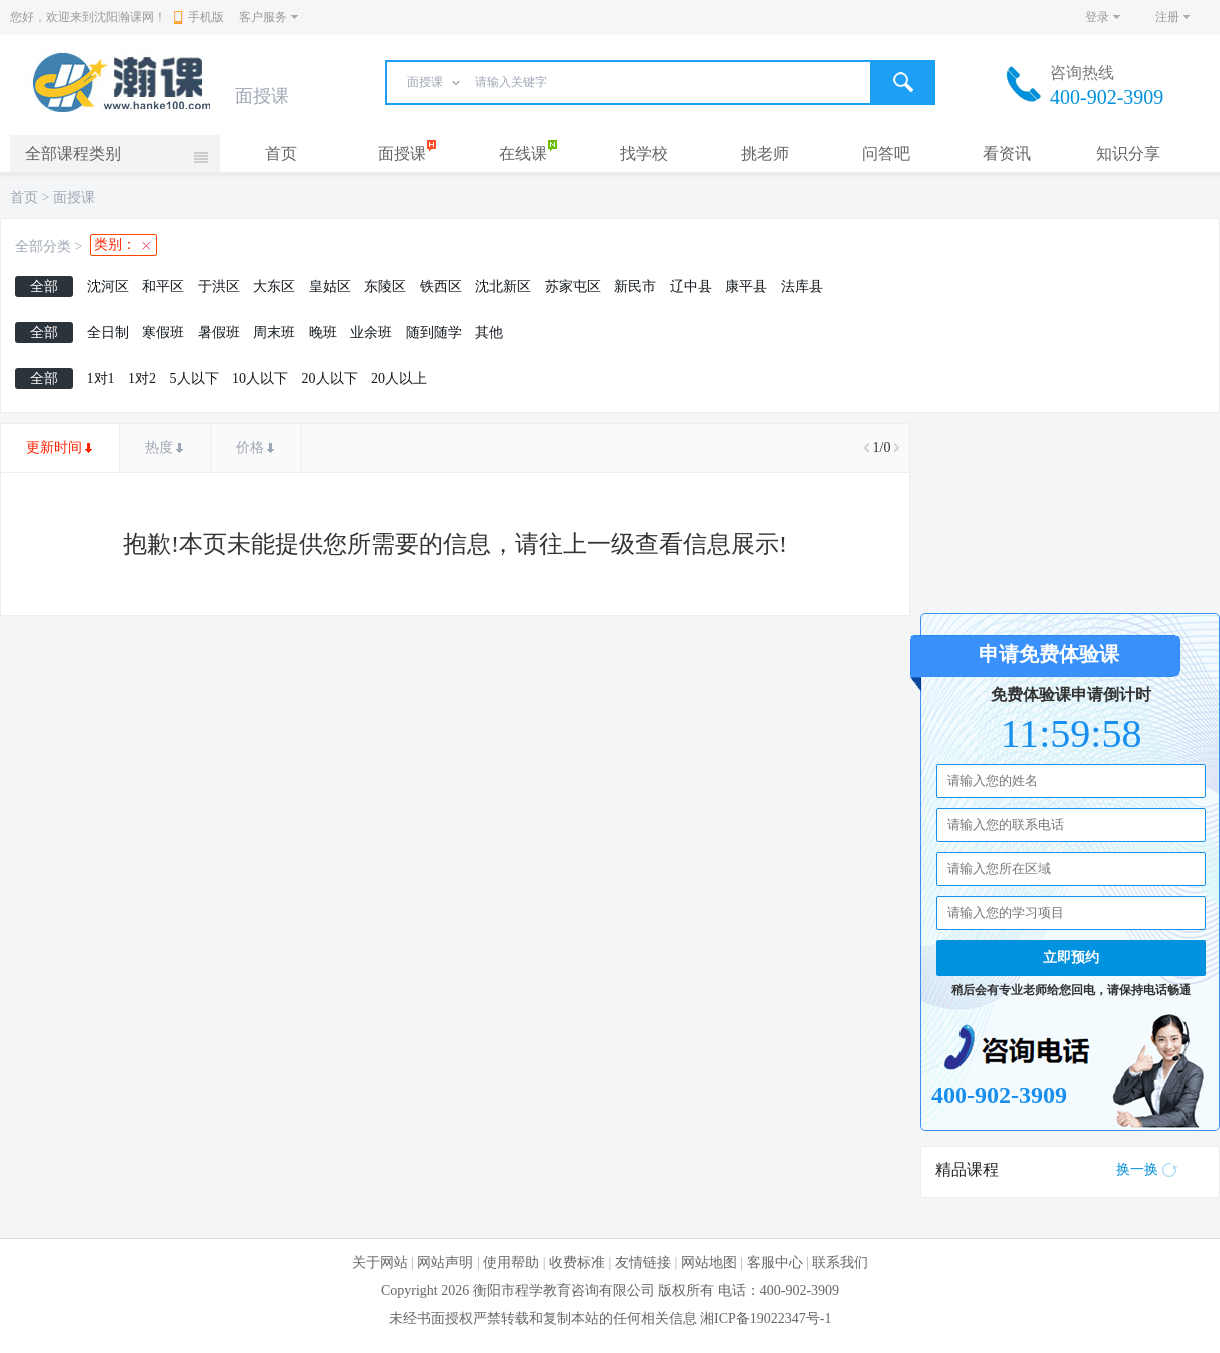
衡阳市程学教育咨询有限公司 (564, 1290)
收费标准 (577, 1262)
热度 (159, 447)
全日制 (108, 332)
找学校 (644, 153)
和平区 (163, 286)
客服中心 (775, 1262)
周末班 (274, 332)
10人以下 (260, 378)
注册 (1167, 17)
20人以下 (330, 378)
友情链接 (643, 1262)
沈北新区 (503, 286)
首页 (281, 153)
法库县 (802, 286)
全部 (44, 286)
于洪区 (219, 286)
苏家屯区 (573, 286)
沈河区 (108, 286)
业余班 (371, 332)
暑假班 (219, 332)
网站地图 (709, 1262)
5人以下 (194, 378)
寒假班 (163, 332)
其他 (489, 332)
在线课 (523, 153)
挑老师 (765, 153)
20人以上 (399, 378)
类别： (115, 244)
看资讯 (1007, 153)
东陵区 (385, 286)
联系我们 (840, 1262)
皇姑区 (330, 286)
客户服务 (263, 17)
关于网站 (380, 1262)
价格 (250, 447)
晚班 (323, 332)
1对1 (101, 378)
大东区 (274, 286)
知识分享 (1128, 153)
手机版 (199, 17)
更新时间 (54, 447)
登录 (1097, 17)
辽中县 (691, 286)
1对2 (142, 378)
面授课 (402, 153)
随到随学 (434, 332)
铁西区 (441, 286)
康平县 (746, 286)
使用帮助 (511, 1262)
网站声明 (445, 1262)
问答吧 (886, 153)
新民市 (635, 286)
